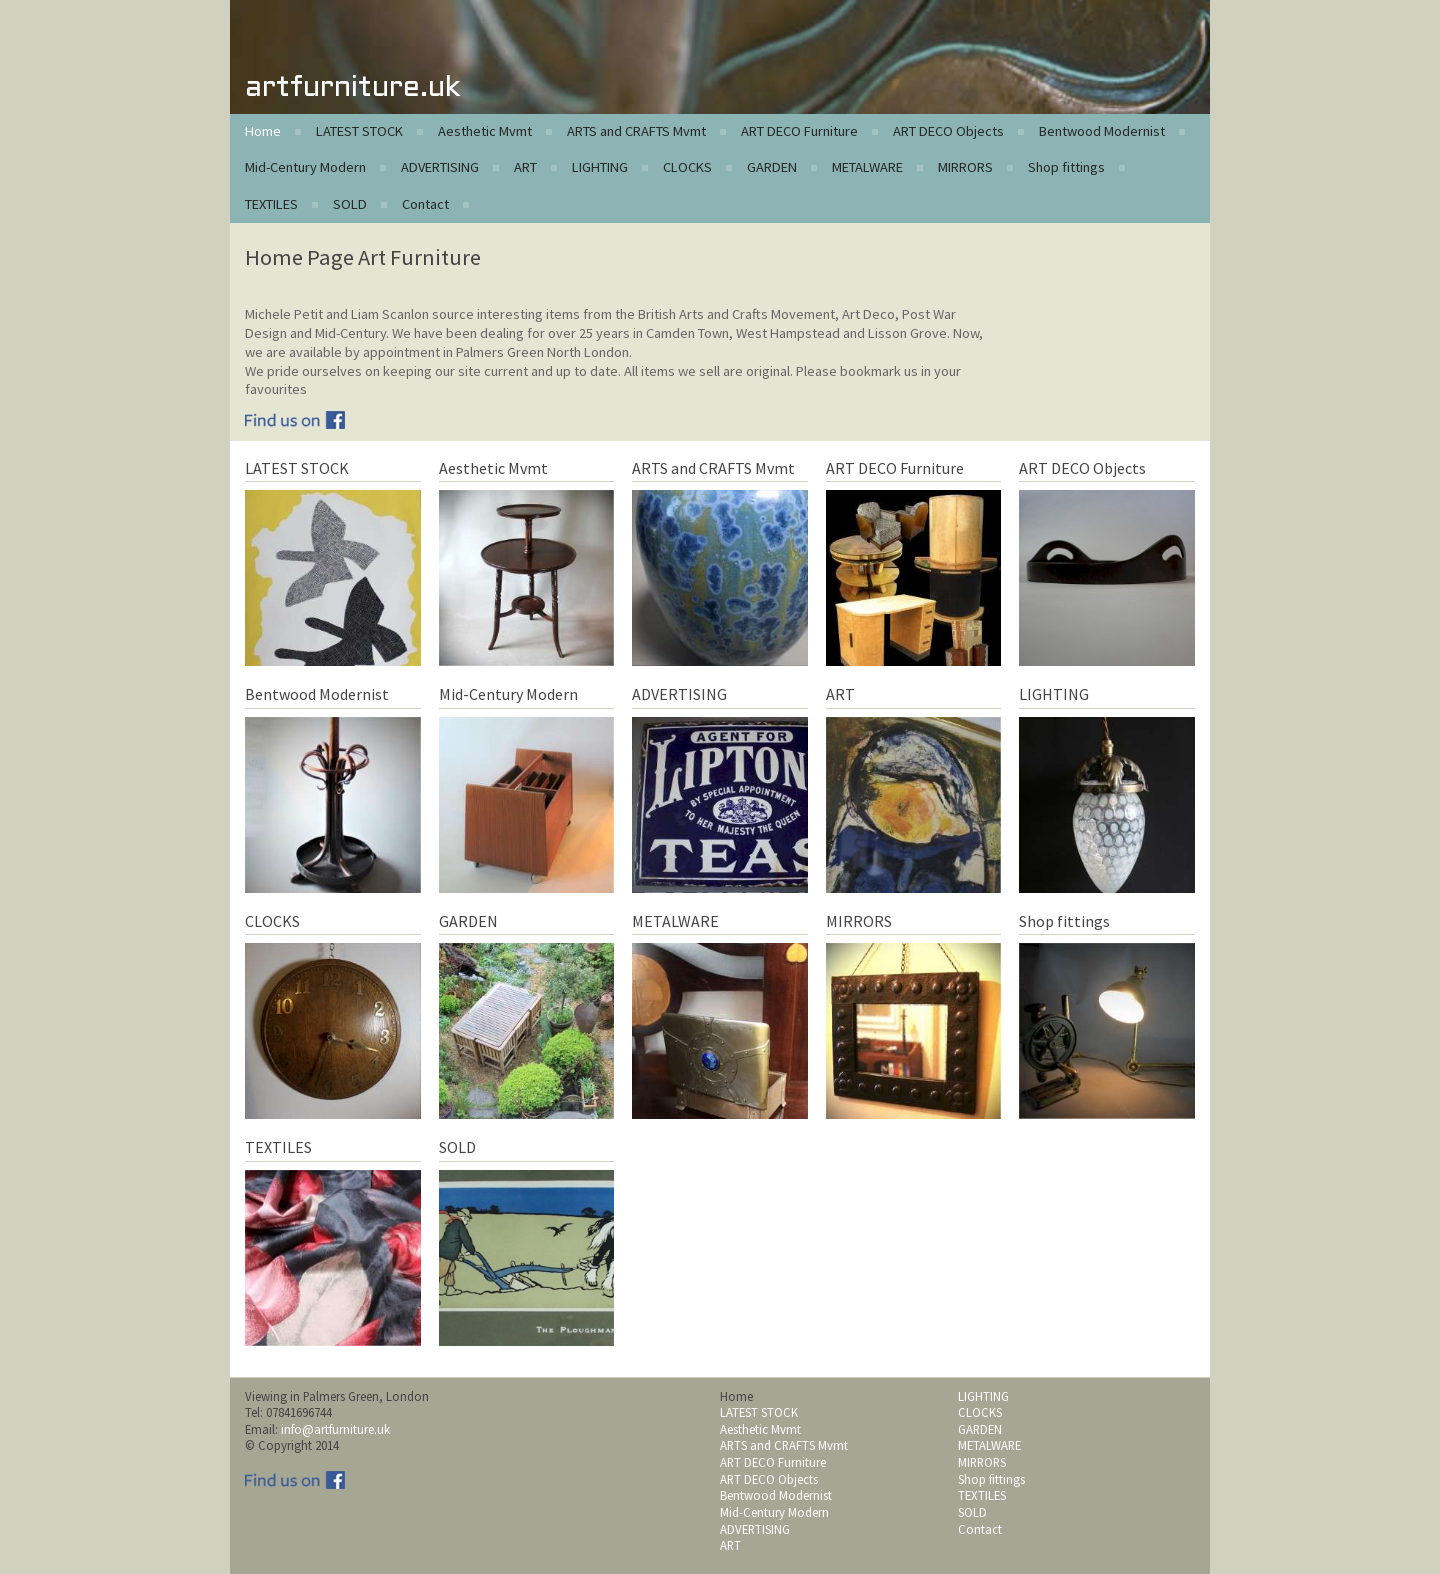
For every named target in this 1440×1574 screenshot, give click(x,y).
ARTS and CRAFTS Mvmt (636, 131)
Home (263, 131)
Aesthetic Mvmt (485, 131)
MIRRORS (965, 167)
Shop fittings (1066, 167)
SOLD (350, 204)
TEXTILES (271, 204)
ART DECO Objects (948, 131)
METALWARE (867, 167)
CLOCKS (687, 167)
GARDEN (772, 167)
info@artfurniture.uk (335, 1429)
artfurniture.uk (352, 88)
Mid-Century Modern (305, 167)
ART (525, 167)
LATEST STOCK (359, 131)
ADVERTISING (440, 167)
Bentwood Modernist (1102, 131)
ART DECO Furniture (799, 131)
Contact (425, 204)
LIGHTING (600, 167)
